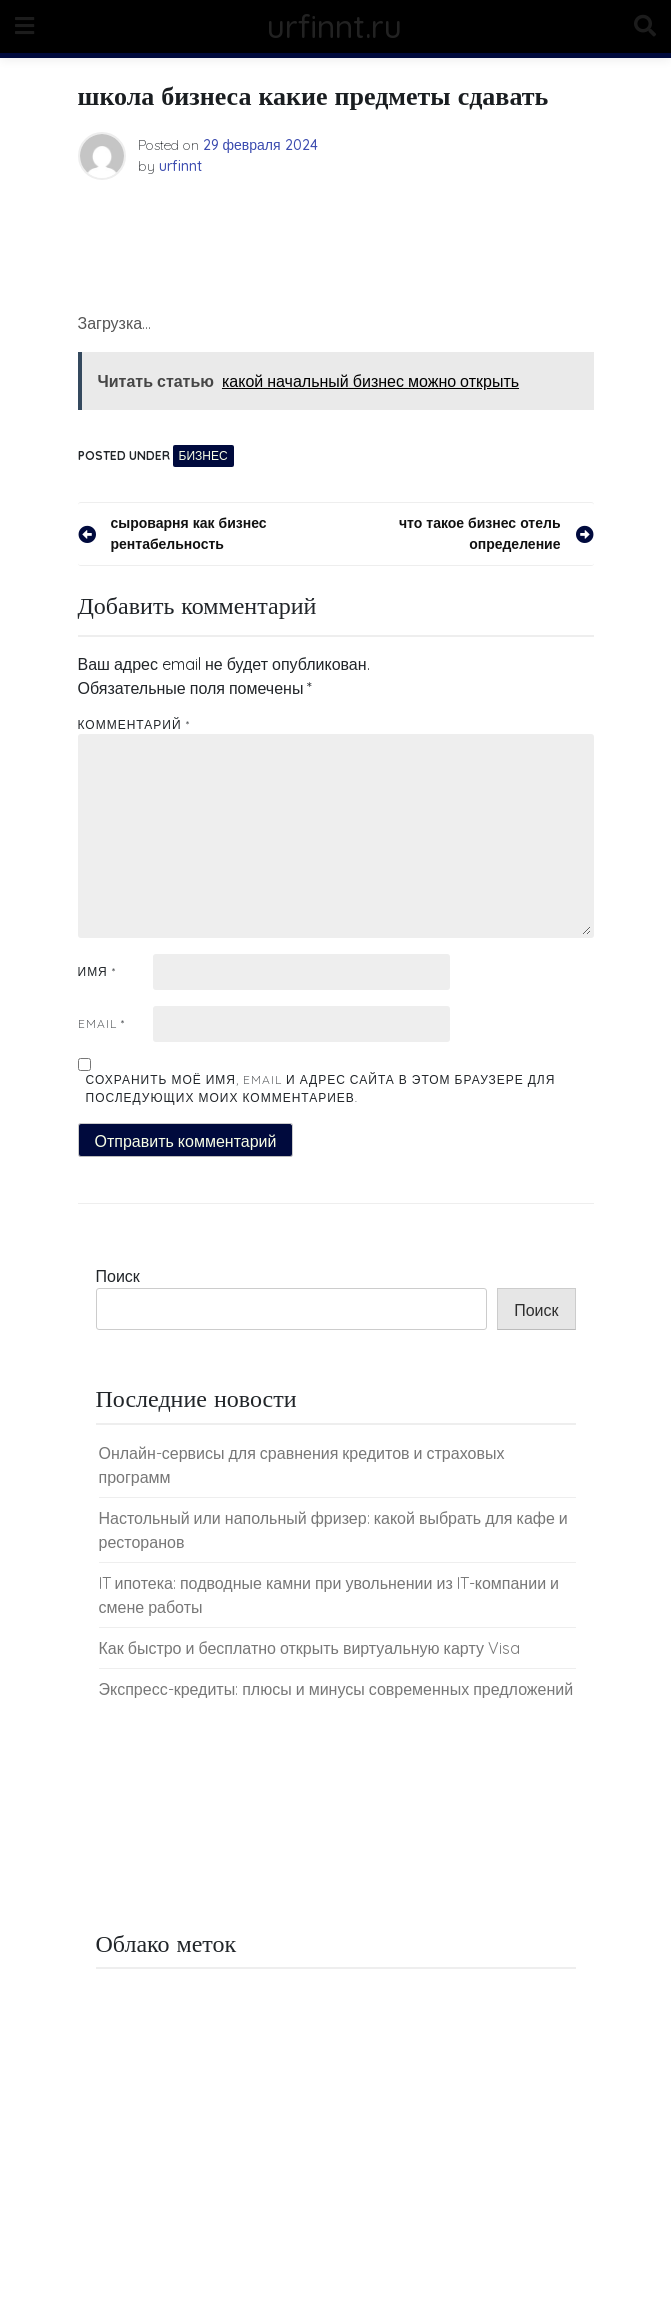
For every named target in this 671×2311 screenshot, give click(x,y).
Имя (97, 971)
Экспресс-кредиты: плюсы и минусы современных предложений (336, 1689)
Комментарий (134, 724)
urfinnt (180, 166)
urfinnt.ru (334, 26)
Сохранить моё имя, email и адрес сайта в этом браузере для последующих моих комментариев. (321, 1088)
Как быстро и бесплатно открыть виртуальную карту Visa (309, 1648)
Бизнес (203, 455)
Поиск (118, 1276)
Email (101, 1023)
